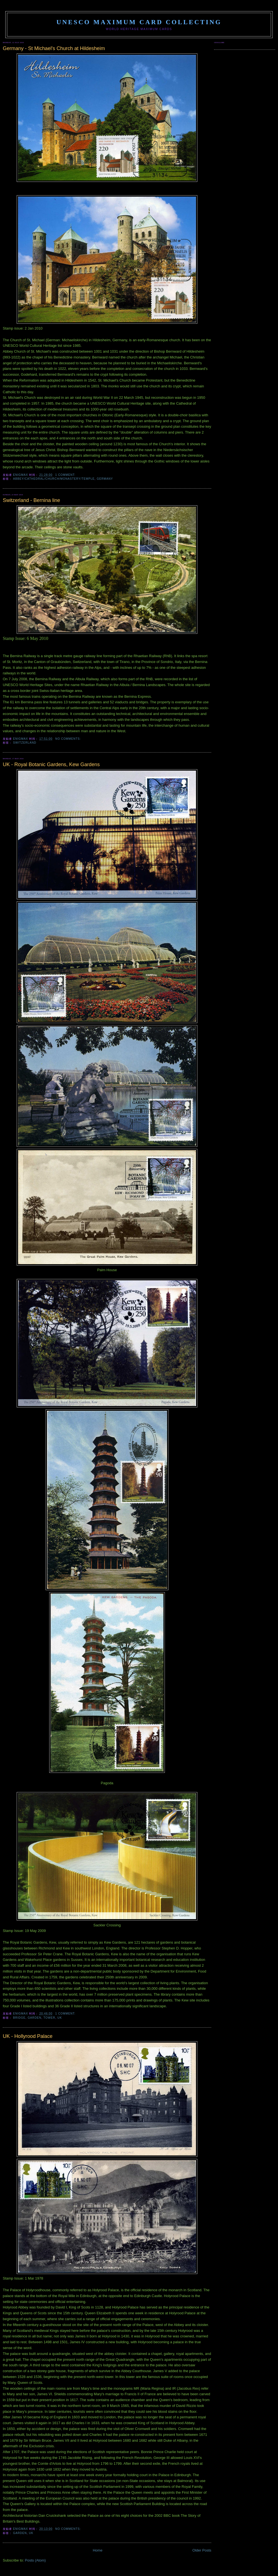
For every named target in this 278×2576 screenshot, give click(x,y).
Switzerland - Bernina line (31, 500)
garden (34, 2017)
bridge (19, 2017)
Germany (105, 478)
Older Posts (201, 2550)
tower (49, 2017)
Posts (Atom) (35, 2560)
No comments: (68, 738)
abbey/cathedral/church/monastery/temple (54, 478)
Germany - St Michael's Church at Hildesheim (54, 48)
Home (98, 2550)
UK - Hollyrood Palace (28, 2036)
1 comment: (65, 474)
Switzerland (24, 742)
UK (60, 2017)
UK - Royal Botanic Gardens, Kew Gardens (51, 764)
